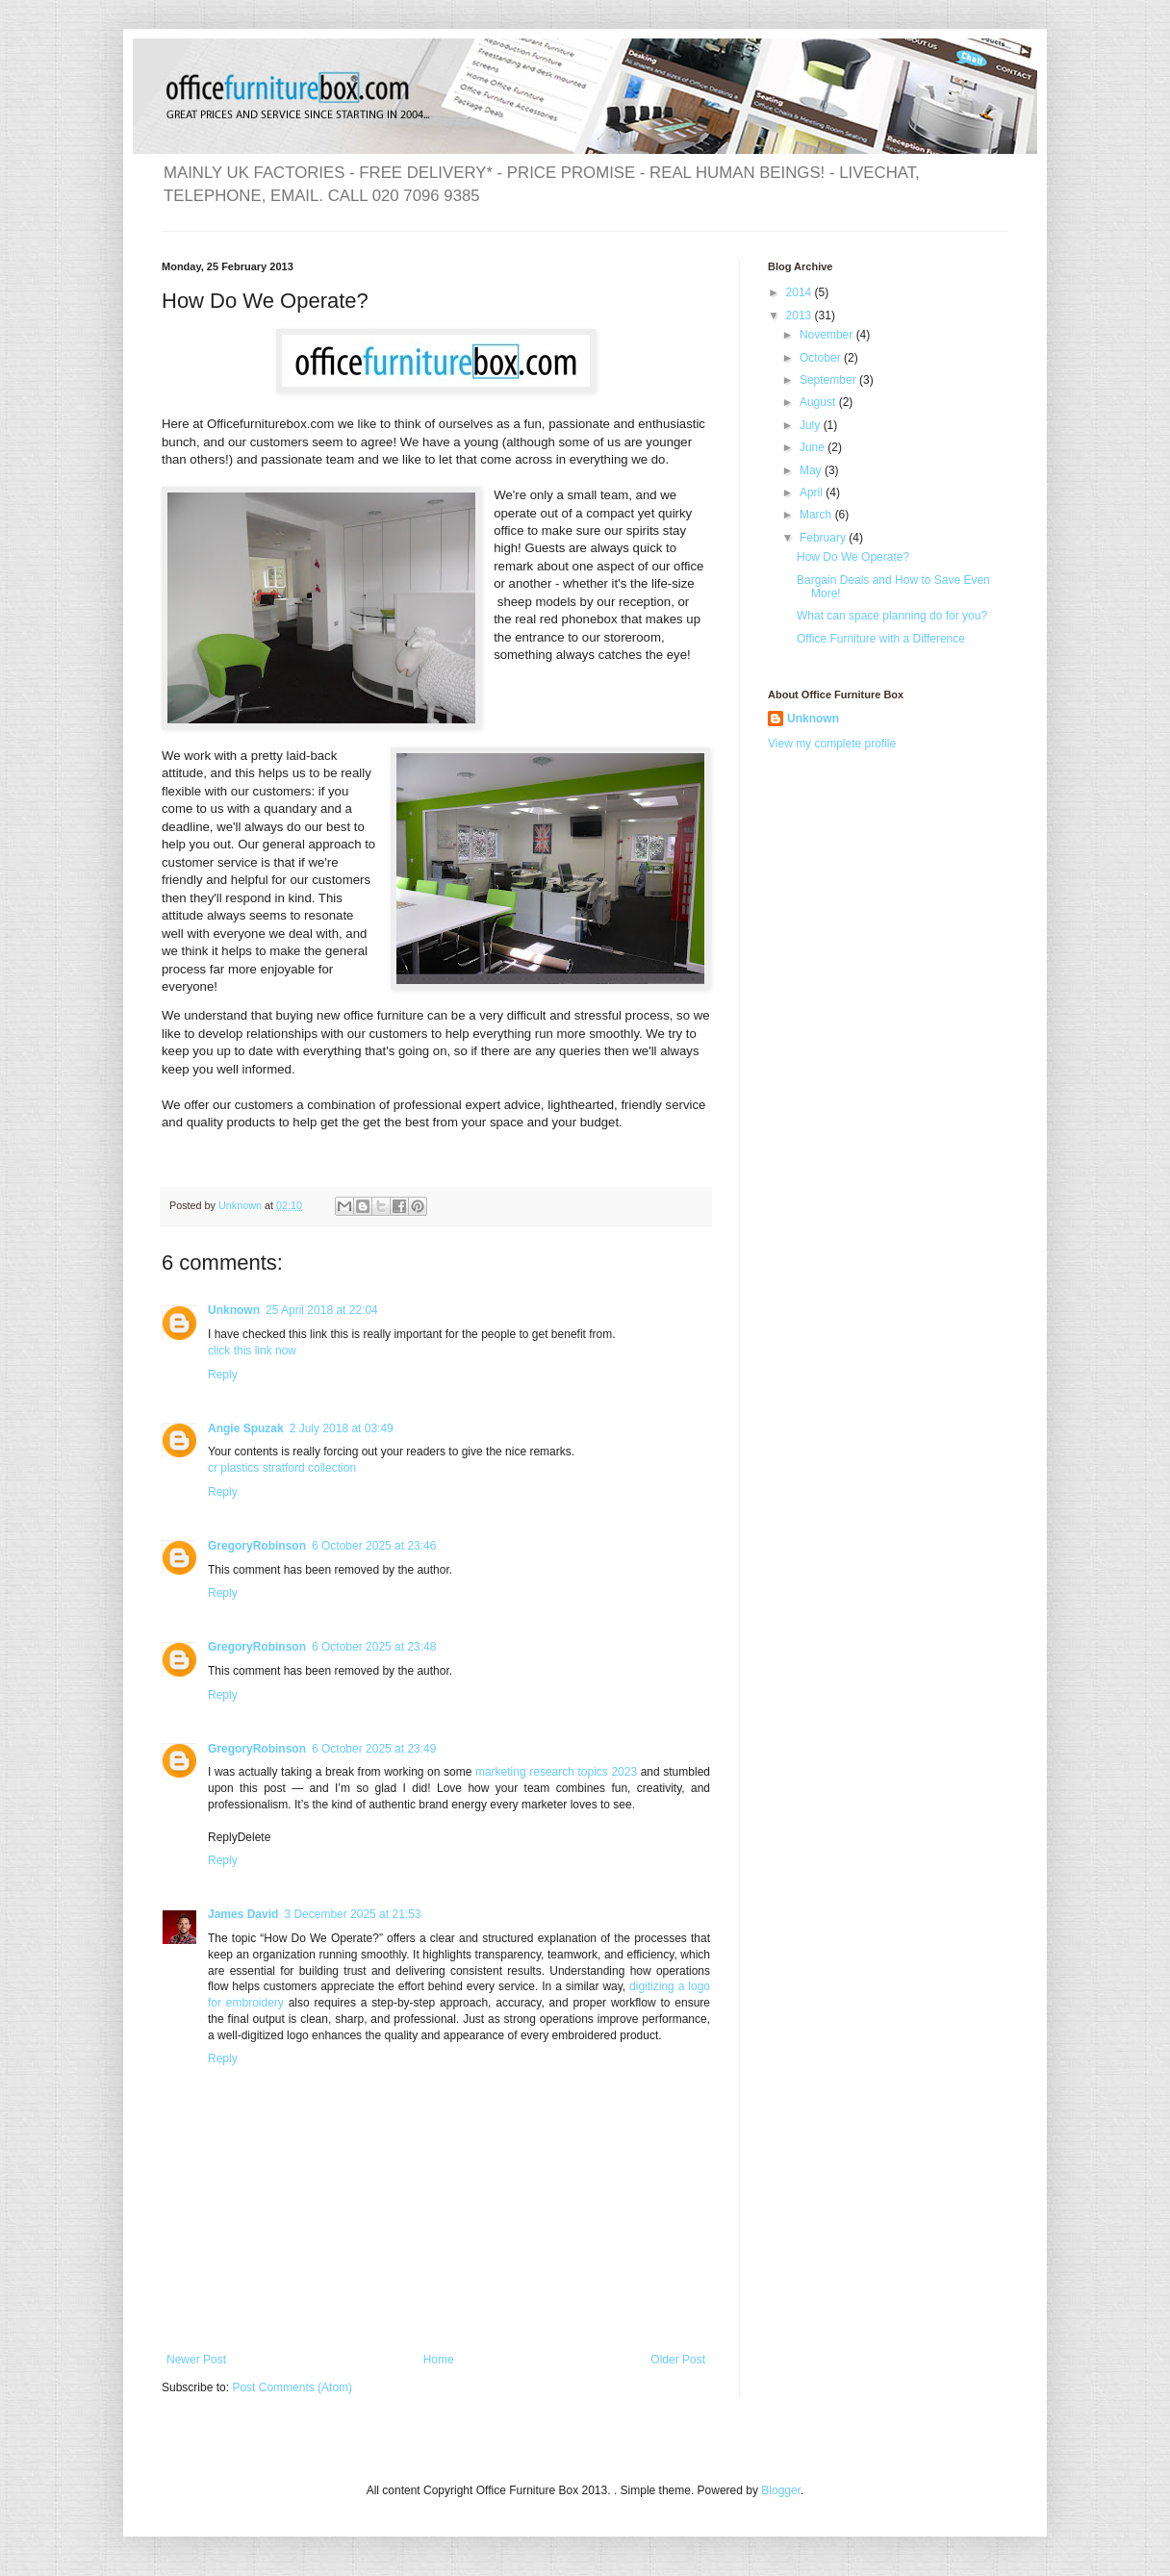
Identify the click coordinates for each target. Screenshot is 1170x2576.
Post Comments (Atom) (292, 2387)
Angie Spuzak (246, 1428)
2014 (800, 292)
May (812, 470)
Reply (223, 1374)
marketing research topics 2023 (558, 1772)
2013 (800, 315)
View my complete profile (832, 743)
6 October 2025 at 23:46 (374, 1546)
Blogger (781, 2490)
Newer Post (196, 2359)
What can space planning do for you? (892, 615)
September (829, 380)
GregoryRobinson (257, 1546)
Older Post (677, 2359)
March (817, 514)
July (812, 425)
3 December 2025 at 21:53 (352, 1914)
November (828, 334)
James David (243, 1914)
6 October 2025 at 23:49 (374, 1748)
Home (438, 2359)
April (813, 492)
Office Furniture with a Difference (881, 638)
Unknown (234, 1310)
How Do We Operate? (853, 557)
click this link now (252, 1350)
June (813, 447)
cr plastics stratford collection (282, 1468)
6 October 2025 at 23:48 (374, 1647)
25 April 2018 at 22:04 (322, 1310)
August (819, 402)
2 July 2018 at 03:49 (342, 1428)
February (824, 537)
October (822, 358)
